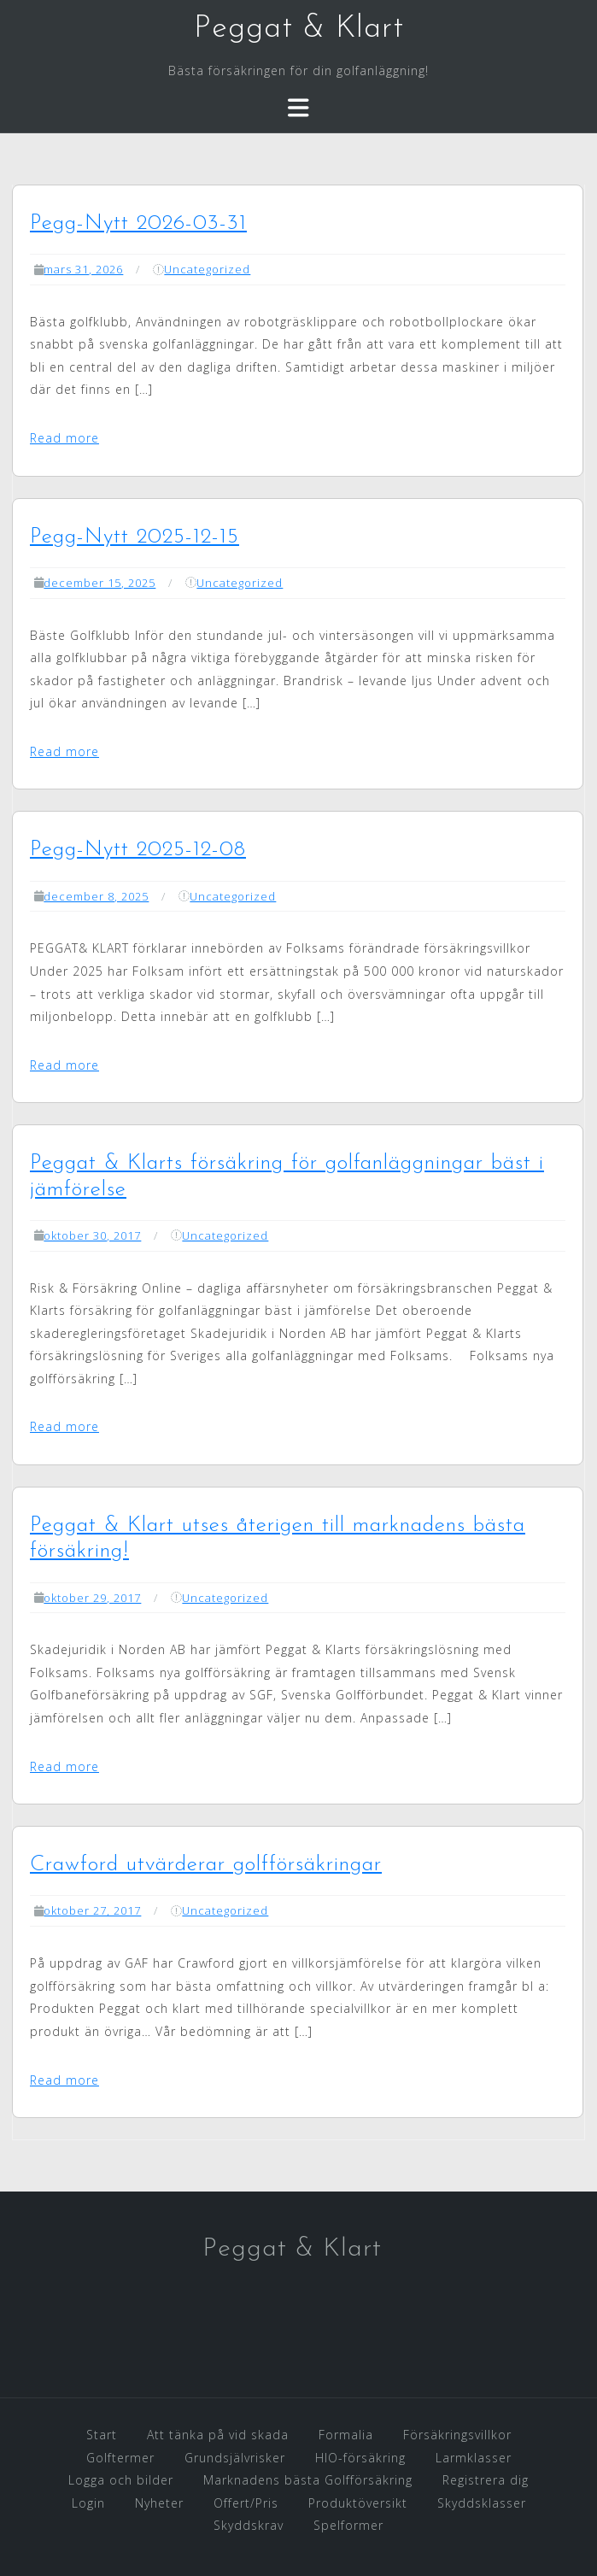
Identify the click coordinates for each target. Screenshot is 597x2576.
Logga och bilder (120, 2480)
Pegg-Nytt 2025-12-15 (134, 537)
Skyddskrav (249, 2525)
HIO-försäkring (360, 2458)
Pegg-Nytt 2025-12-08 (138, 849)
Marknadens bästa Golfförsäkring (308, 2480)
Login (88, 2503)
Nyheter (159, 2503)
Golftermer (120, 2458)
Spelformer (348, 2525)
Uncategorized (207, 269)
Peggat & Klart (299, 29)
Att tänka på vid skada (218, 2434)
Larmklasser (474, 2458)
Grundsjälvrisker (234, 2458)
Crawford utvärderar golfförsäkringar (206, 1864)
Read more (64, 438)
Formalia (346, 2434)
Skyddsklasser (481, 2503)
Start (101, 2434)
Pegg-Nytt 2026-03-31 (138, 223)
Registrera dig (485, 2480)
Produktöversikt (357, 2503)
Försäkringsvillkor (457, 2434)
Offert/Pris (246, 2503)
